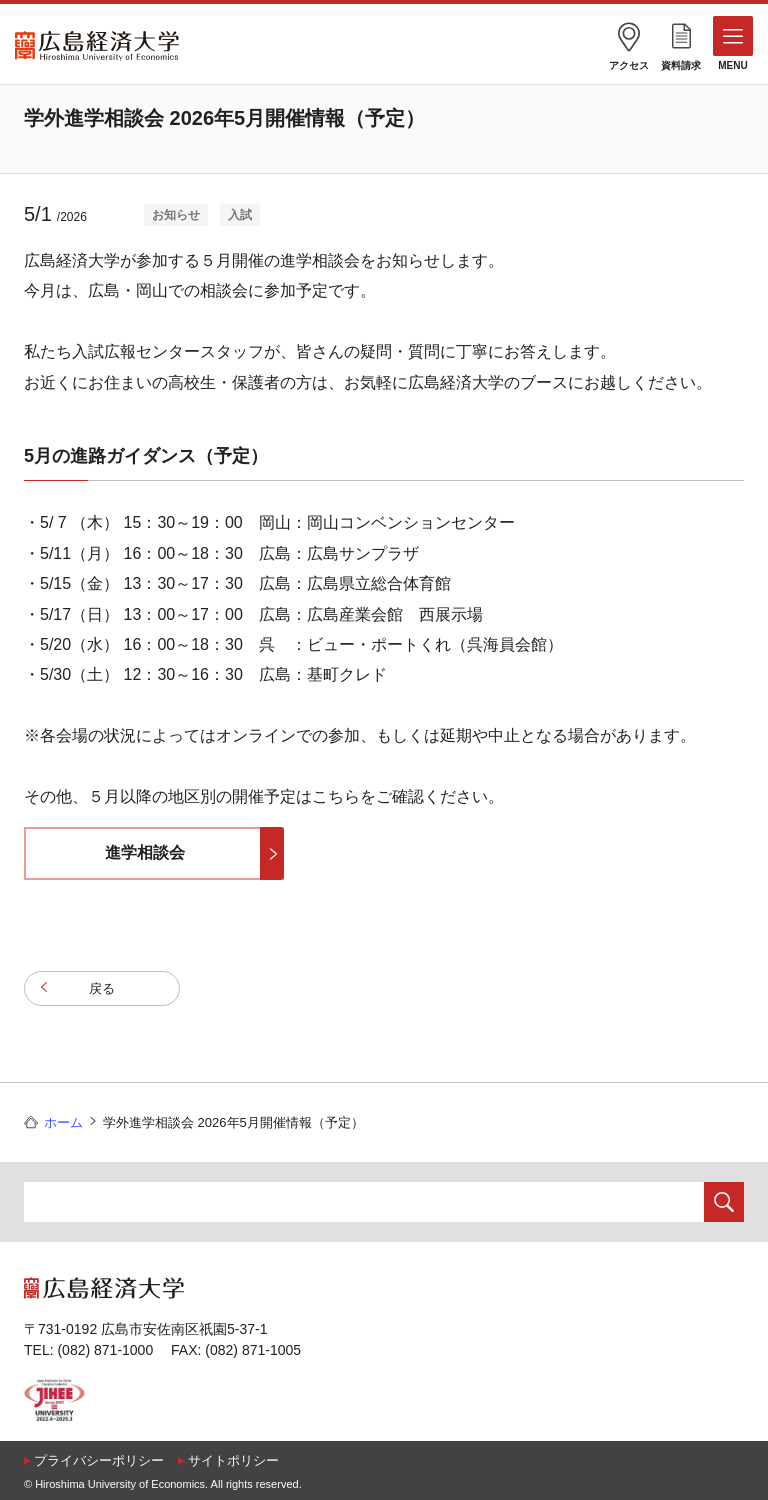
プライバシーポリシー (99, 1460)
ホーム (63, 1122)
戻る (102, 988)
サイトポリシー (233, 1460)
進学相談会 (145, 852)
